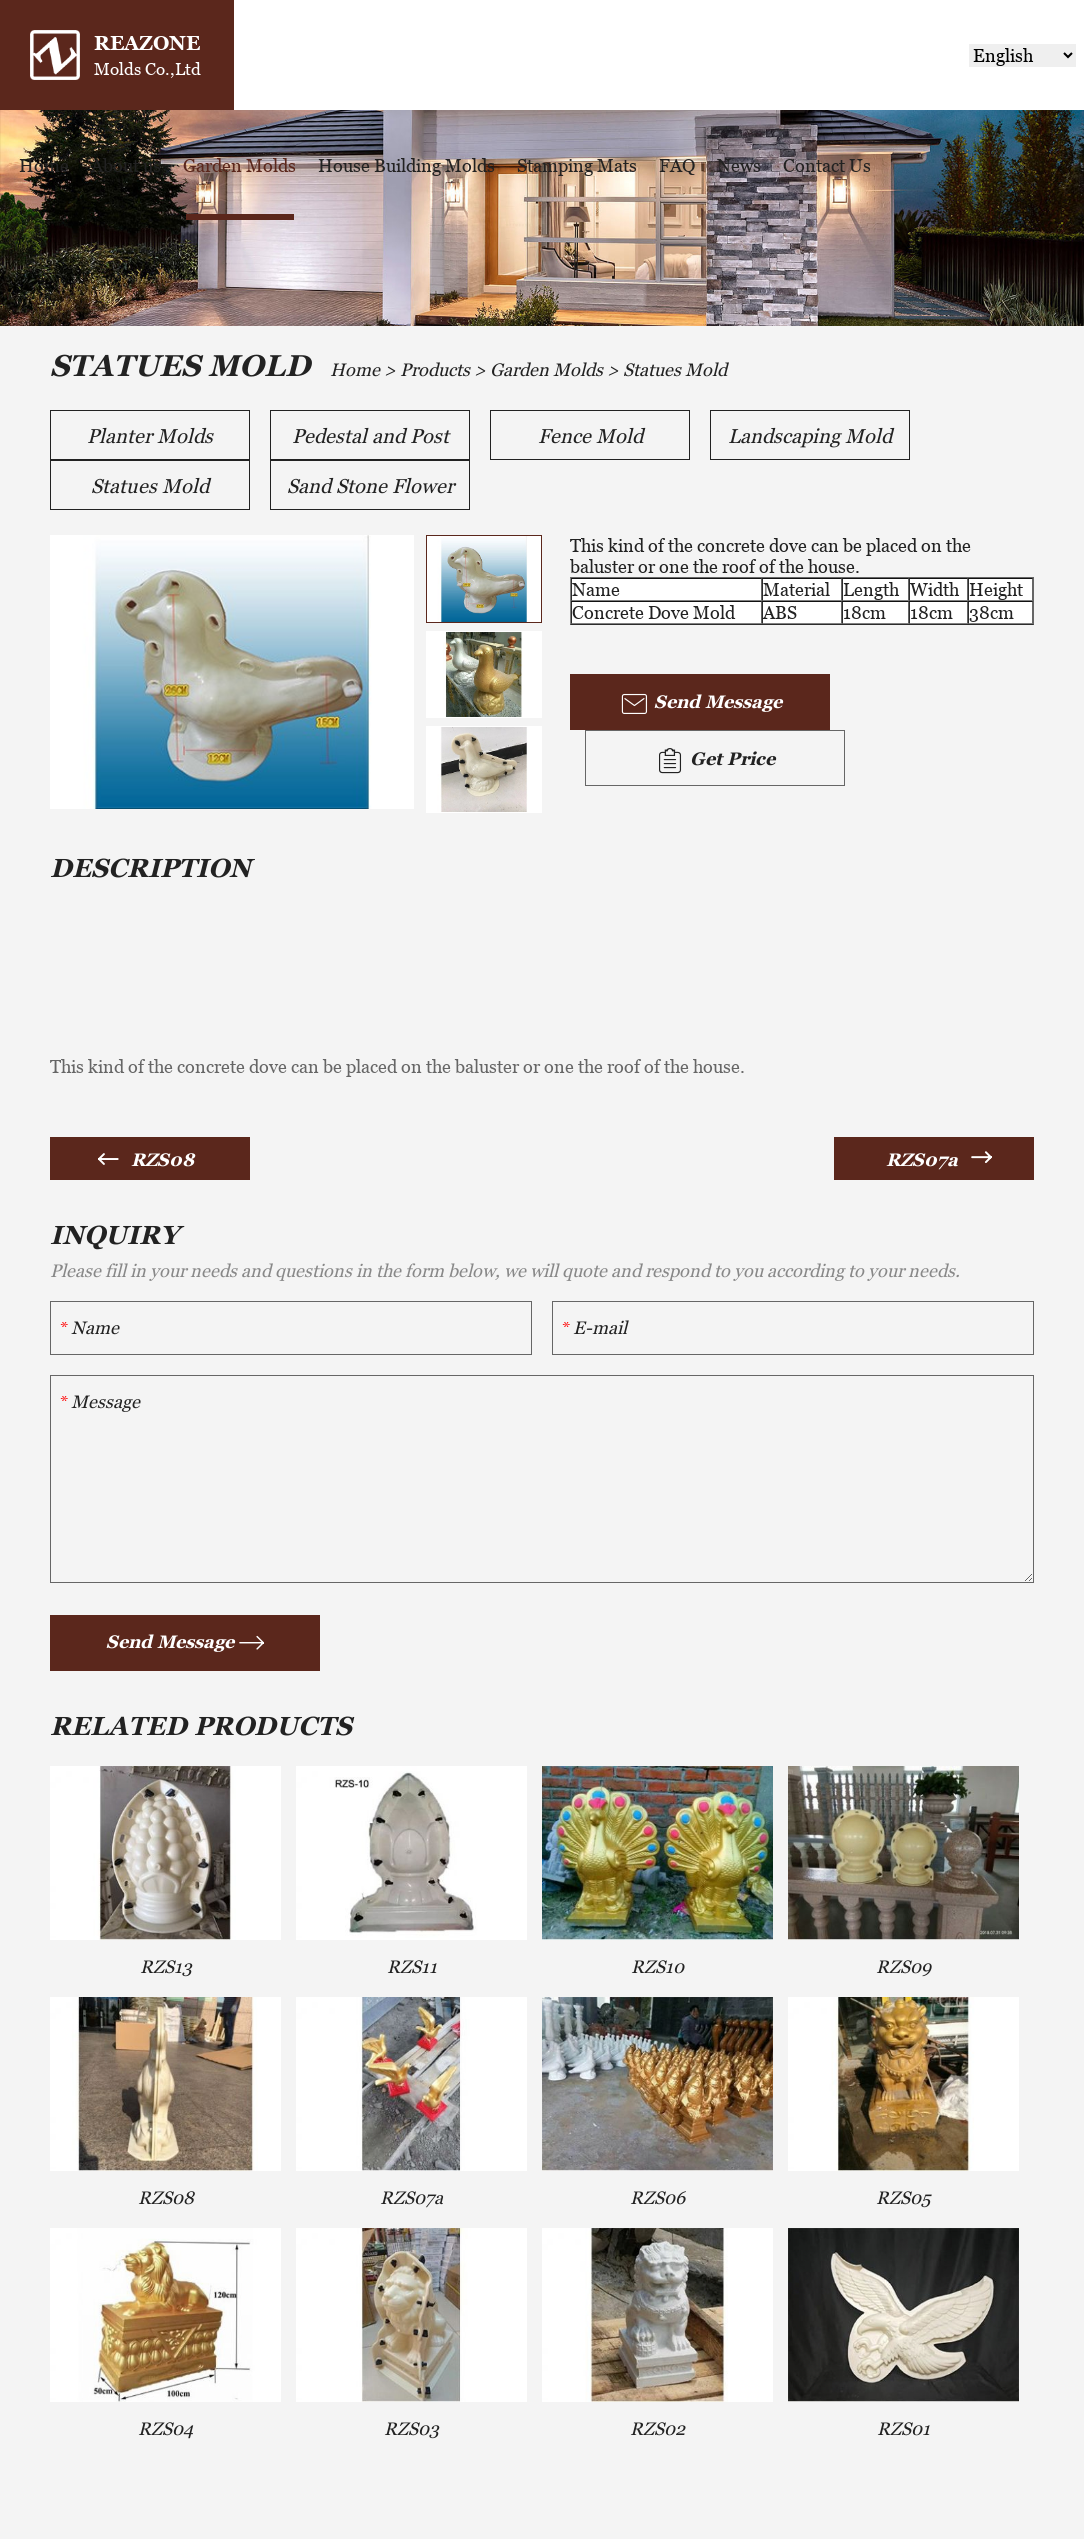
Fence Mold (590, 436)
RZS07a (922, 1159)
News (739, 165)
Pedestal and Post (370, 436)
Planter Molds (150, 436)
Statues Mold (675, 369)
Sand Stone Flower (370, 486)
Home (44, 165)
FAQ (677, 165)
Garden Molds (239, 165)
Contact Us (827, 165)
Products (435, 369)
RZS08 (162, 1159)
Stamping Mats (577, 165)
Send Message (700, 704)
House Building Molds (406, 165)
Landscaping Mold (810, 436)
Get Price (715, 761)
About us (126, 165)
